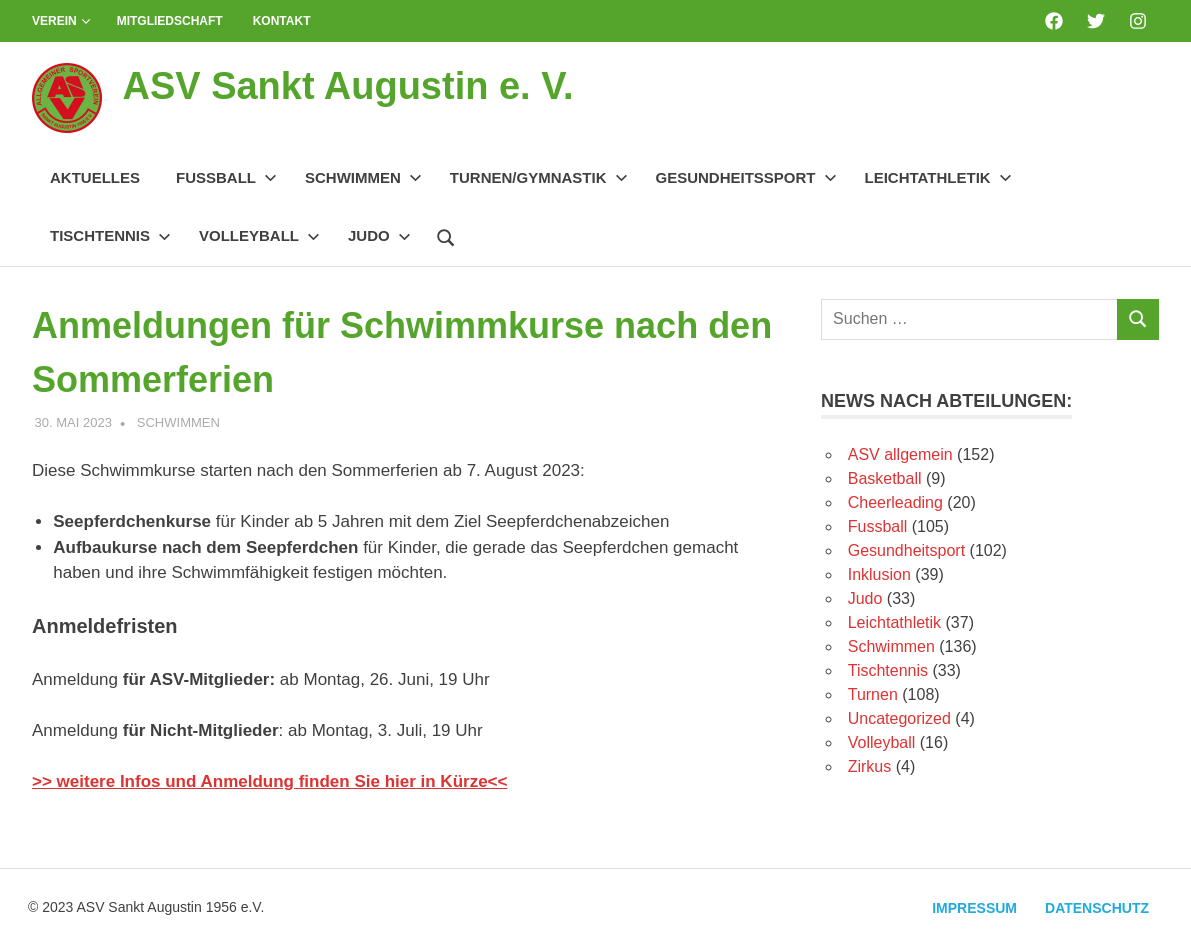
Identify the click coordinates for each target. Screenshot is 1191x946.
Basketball (885, 478)
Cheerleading (895, 502)
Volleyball (259, 235)
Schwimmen (363, 177)
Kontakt (282, 21)
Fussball (226, 177)
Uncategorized (899, 718)
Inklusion (879, 574)
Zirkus (870, 766)
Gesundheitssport (746, 177)
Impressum (974, 908)
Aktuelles (95, 177)
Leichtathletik (938, 177)
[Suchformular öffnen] (446, 235)
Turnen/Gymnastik (539, 177)
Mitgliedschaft (170, 21)
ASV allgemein (900, 454)
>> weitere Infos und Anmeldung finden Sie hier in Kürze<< (269, 781)
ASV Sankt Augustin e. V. (347, 86)
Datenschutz (1097, 908)
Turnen (873, 694)
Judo (379, 235)
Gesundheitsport (906, 550)
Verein (61, 21)
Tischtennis (110, 235)
